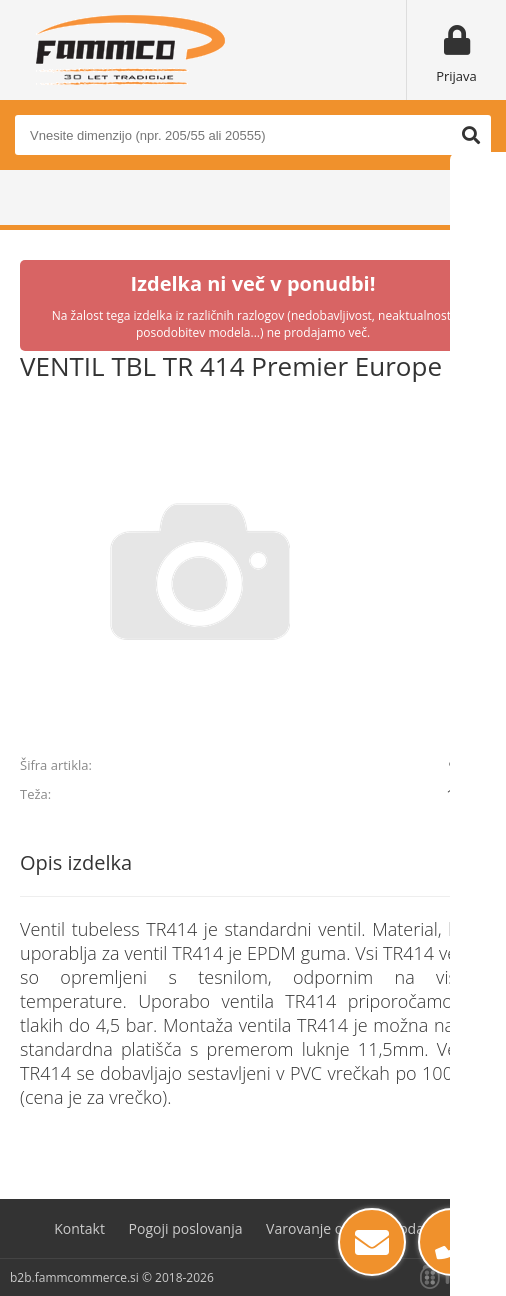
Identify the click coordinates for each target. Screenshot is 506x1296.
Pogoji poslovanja (186, 1228)
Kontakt (79, 1228)
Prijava (456, 76)
